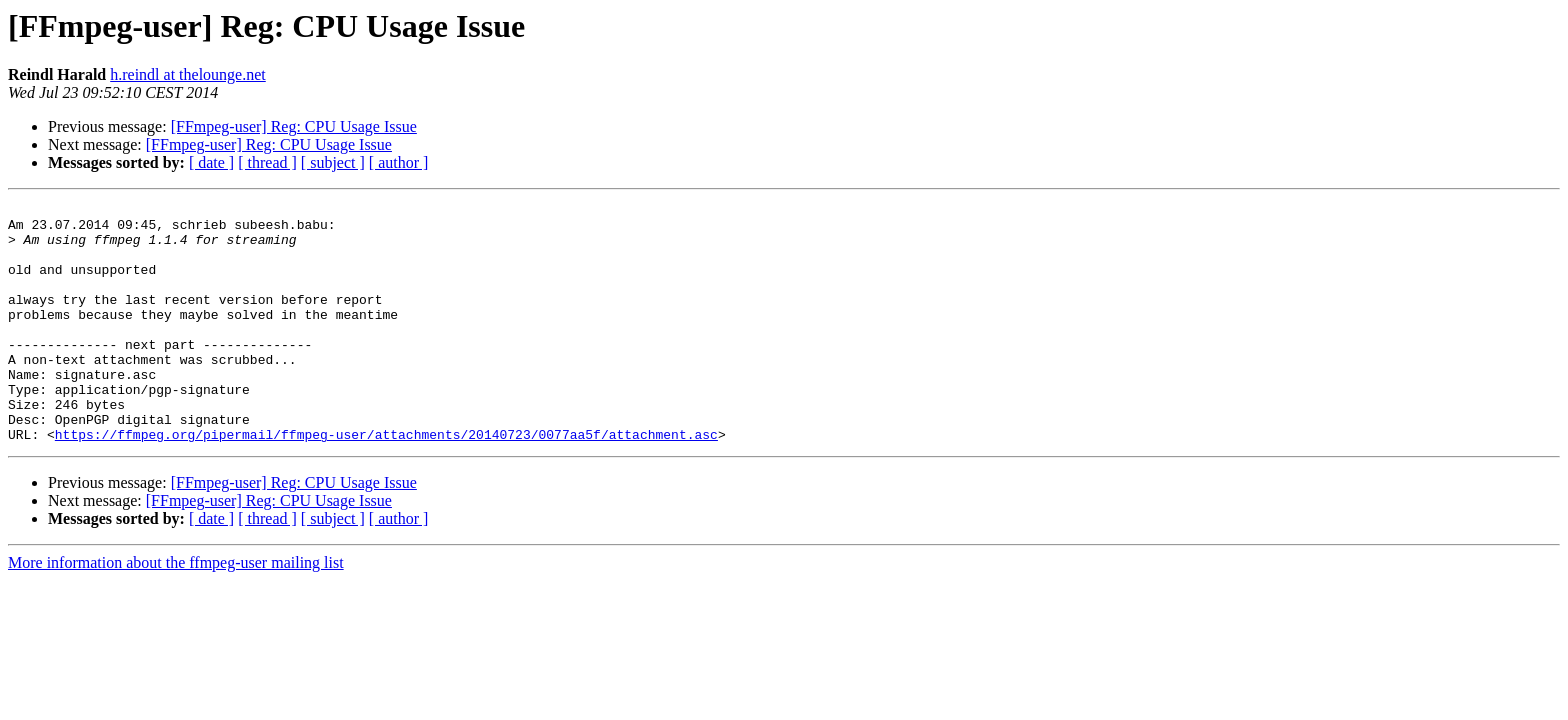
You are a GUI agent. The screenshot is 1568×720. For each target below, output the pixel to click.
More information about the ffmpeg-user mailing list (176, 610)
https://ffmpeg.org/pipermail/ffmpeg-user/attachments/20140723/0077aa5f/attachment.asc (386, 482)
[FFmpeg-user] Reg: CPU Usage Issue (294, 126)
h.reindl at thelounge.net (188, 74)
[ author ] (399, 162)
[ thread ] (267, 162)
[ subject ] (333, 162)
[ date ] (211, 162)
